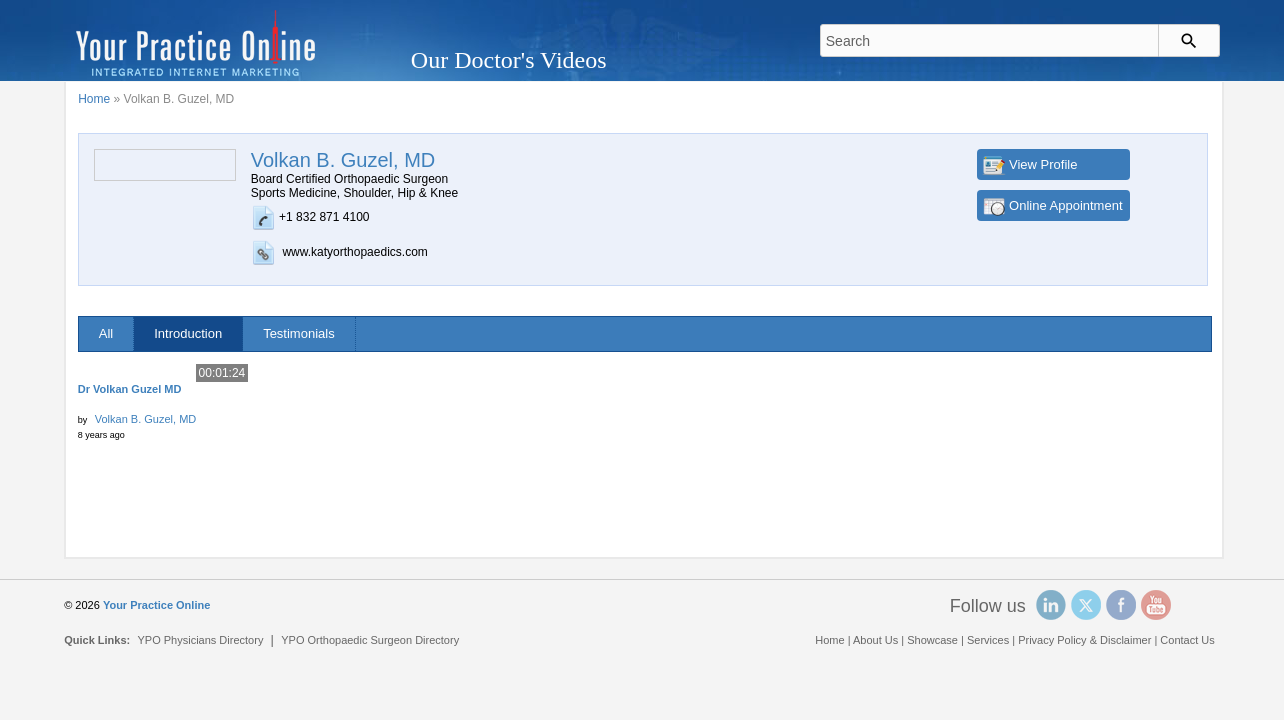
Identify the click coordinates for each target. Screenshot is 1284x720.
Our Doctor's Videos (509, 60)
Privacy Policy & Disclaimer (1084, 640)
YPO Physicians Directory (200, 640)
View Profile (1043, 164)
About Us (875, 640)
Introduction (188, 333)
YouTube (1156, 605)
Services (988, 640)
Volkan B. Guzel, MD (146, 419)
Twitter (1086, 605)
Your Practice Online (156, 605)
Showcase (932, 640)
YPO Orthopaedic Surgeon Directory (370, 640)
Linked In (1051, 605)
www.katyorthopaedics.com (354, 252)
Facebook (1121, 605)
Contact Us (1187, 640)
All (106, 333)
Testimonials (299, 333)
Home (94, 99)
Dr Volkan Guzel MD (130, 389)
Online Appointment (1065, 205)
